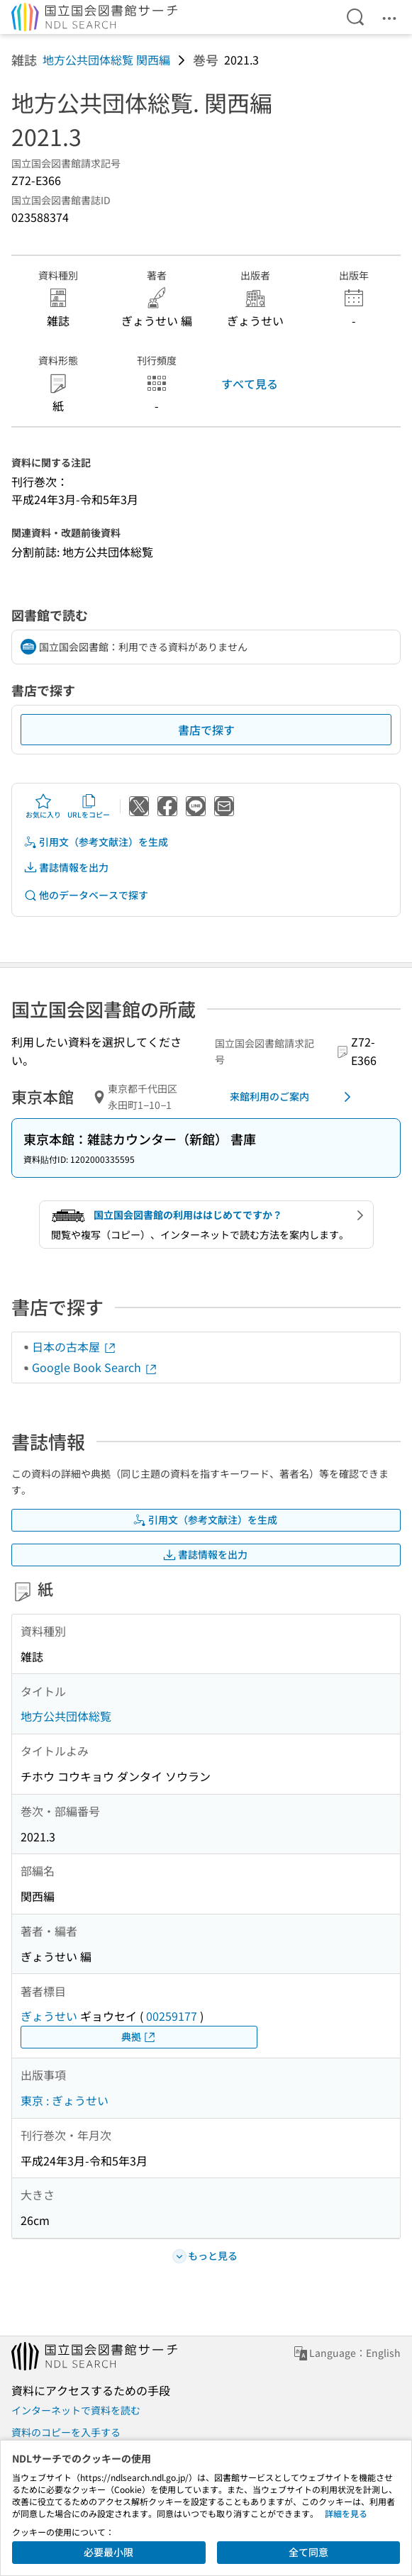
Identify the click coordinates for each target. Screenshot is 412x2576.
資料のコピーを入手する (66, 2432)
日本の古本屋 (74, 1346)
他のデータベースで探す (85, 895)
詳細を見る (346, 2513)
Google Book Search (95, 1367)
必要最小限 (108, 2552)
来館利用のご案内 (293, 1096)
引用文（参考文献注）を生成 (95, 842)
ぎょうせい (49, 2015)
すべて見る (249, 383)
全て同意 (308, 2552)
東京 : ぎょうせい (64, 2100)
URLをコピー (88, 806)
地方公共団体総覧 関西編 (106, 59)
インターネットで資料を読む (75, 2410)
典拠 (139, 2036)
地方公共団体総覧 (66, 1715)
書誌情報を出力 (65, 867)
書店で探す (206, 729)
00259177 (171, 2015)
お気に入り (43, 806)
